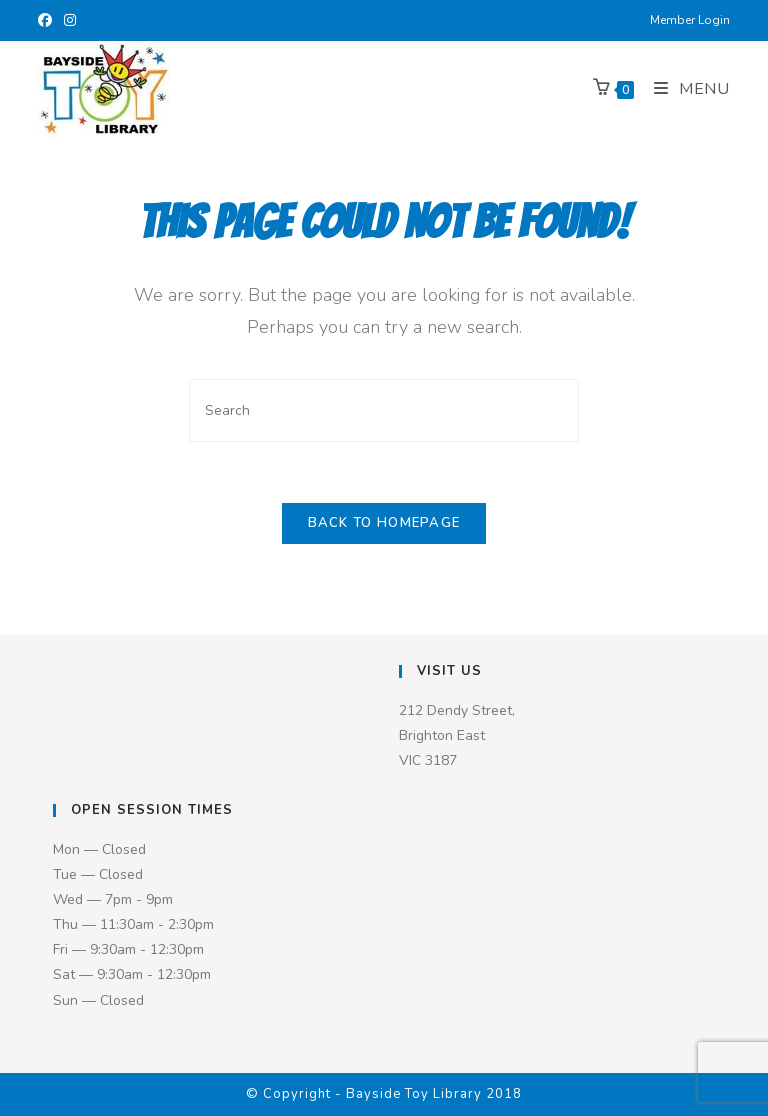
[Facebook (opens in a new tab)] (48, 21)
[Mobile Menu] (684, 89)
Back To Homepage (384, 523)
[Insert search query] (384, 410)
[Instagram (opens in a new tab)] (70, 21)
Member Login (690, 20)
